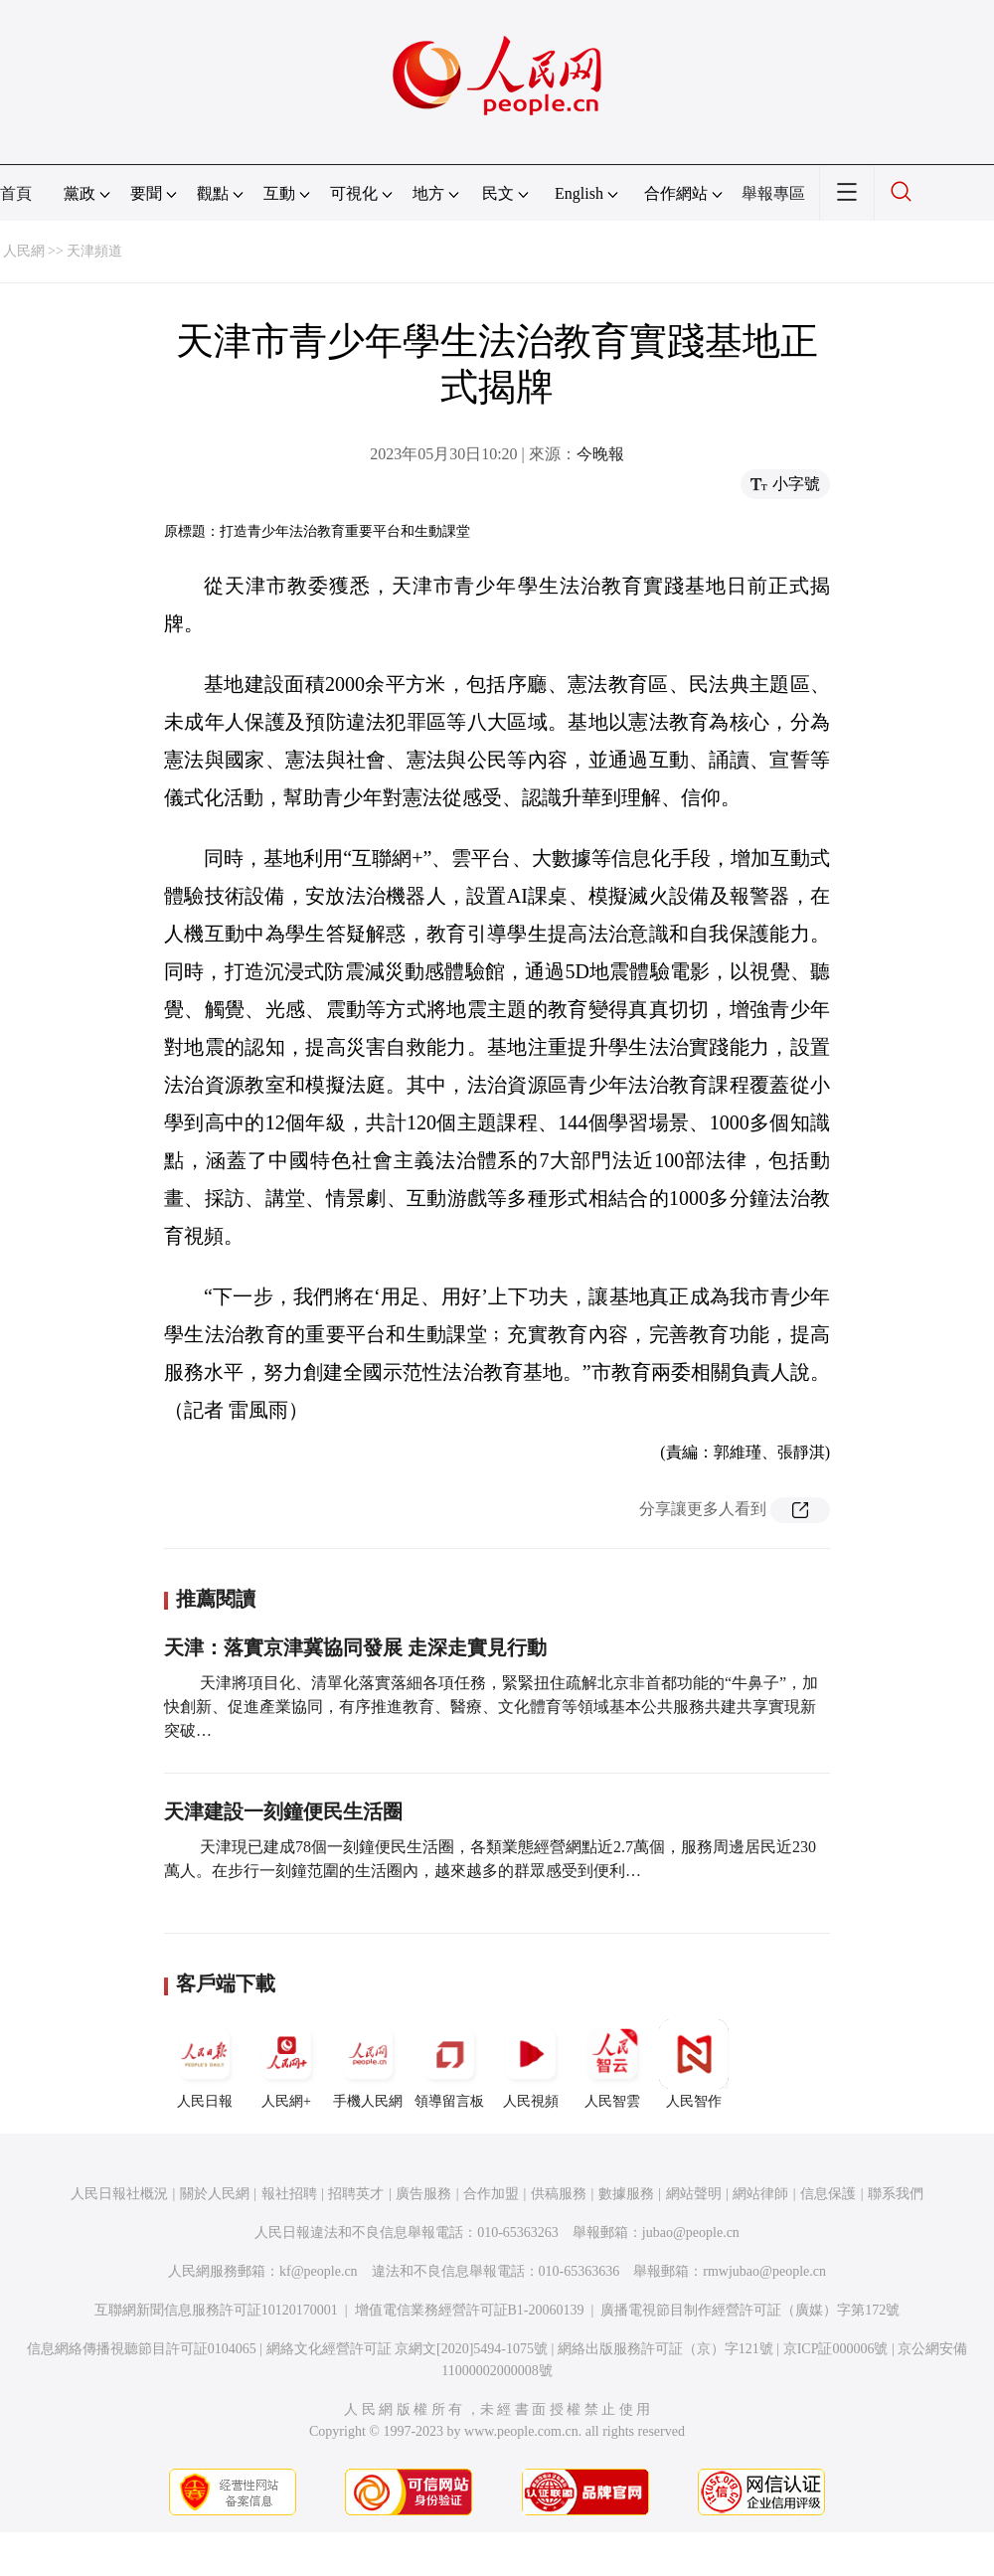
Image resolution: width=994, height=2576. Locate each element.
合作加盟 (491, 2193)
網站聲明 (694, 2193)
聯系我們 (895, 2193)
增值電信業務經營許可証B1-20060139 (469, 2310)
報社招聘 (289, 2193)
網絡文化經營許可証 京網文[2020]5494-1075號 (407, 2348)
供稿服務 (558, 2193)
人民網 (24, 251)
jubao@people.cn (691, 2232)
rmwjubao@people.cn (764, 2271)
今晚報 (600, 453)
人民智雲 (612, 2064)
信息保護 (828, 2193)
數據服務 (626, 2193)
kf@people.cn (318, 2271)
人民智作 (694, 2064)
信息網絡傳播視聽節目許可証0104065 (141, 2348)
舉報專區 (773, 193)
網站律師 (760, 2193)
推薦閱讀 (215, 1599)
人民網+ (286, 2064)
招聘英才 (356, 2193)
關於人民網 (214, 2193)
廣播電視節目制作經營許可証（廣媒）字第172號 (750, 2310)
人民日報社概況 (119, 2193)
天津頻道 (94, 251)
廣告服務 (423, 2193)
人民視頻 (531, 2064)
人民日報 (205, 2064)
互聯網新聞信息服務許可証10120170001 (216, 2310)
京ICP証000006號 (836, 2348)
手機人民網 (368, 2064)
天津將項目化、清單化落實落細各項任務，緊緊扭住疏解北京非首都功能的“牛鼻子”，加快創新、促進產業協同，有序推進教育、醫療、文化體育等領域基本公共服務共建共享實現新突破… (491, 1706)
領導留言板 (449, 2064)
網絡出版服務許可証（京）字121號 (665, 2348)
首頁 (16, 193)
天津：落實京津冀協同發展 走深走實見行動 (355, 1647)
